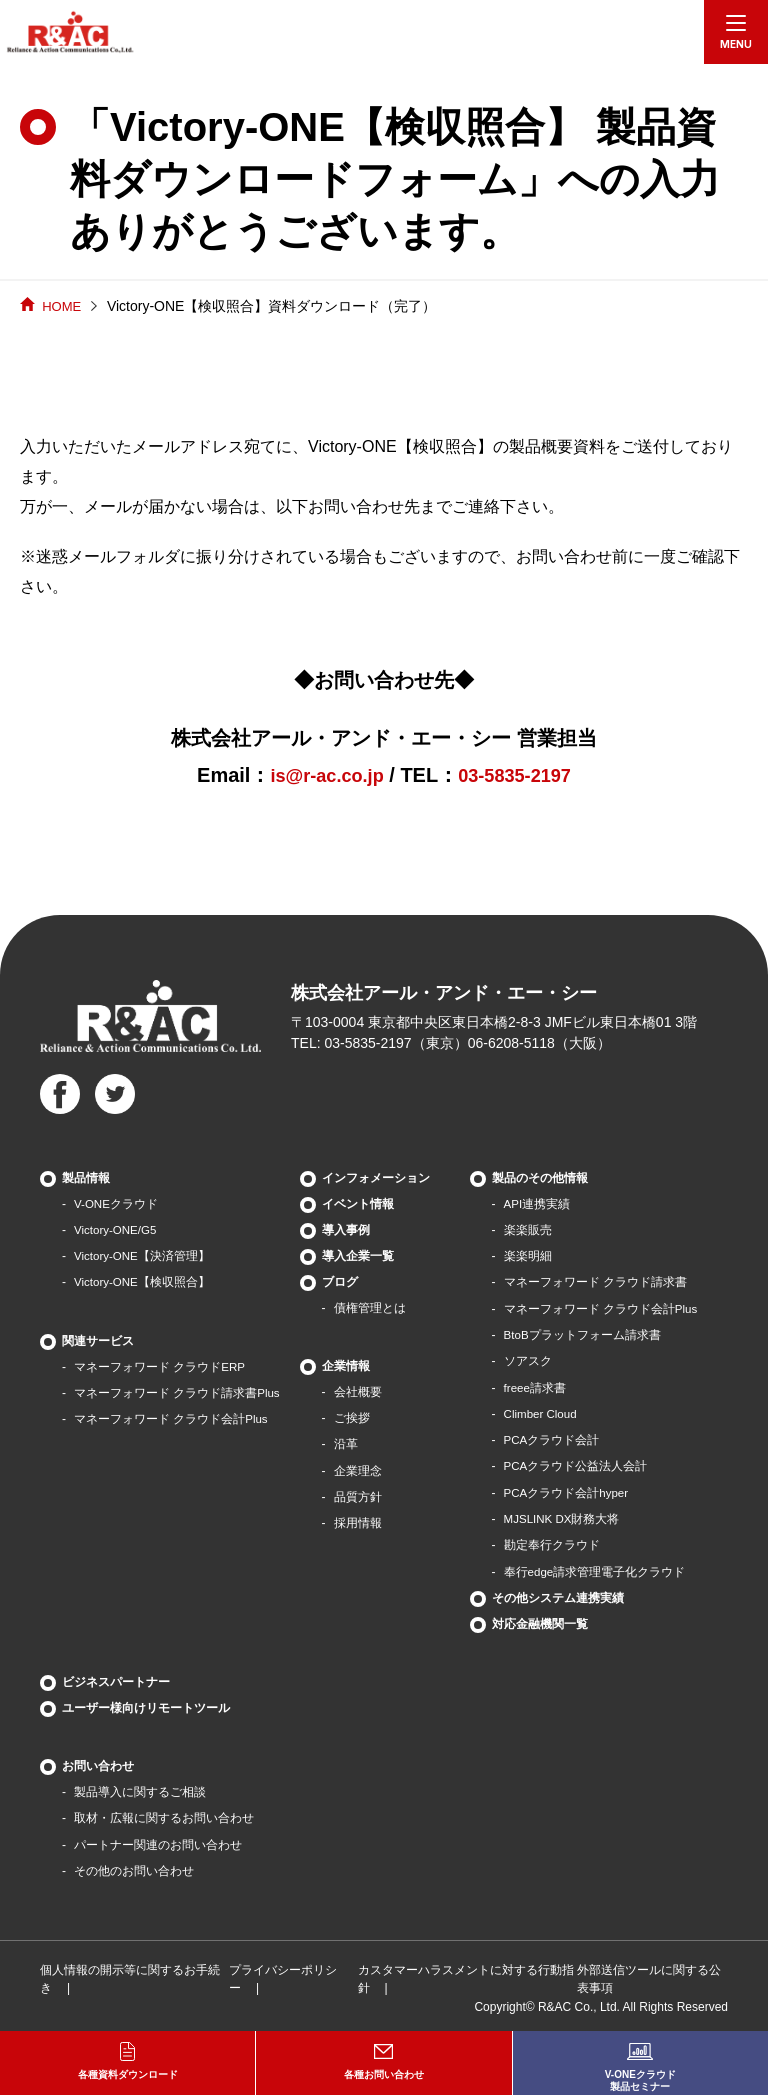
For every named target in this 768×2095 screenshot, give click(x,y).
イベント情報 (359, 1204)
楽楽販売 (529, 1230)
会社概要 (359, 1392)
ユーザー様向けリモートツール (146, 1704)
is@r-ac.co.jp (321, 775)
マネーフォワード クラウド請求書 (596, 1282)
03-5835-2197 (520, 775)
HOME (63, 306)
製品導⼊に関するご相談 (140, 1788)
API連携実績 (538, 1204)
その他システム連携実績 (559, 1594)
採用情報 (359, 1522)
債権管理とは (371, 1308)
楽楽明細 (529, 1256)
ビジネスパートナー (116, 1678)
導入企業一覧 (359, 1256)
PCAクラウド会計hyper (568, 1490)
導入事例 (347, 1230)
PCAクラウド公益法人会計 (577, 1464)
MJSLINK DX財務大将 (564, 1516)
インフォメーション (377, 1178)
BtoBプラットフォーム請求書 (584, 1334)
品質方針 (359, 1496)
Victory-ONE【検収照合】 (143, 1282)
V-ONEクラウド (116, 1204)
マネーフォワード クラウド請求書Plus (177, 1392)
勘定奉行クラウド (553, 1542)
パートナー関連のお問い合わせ (158, 1840)
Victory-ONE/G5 (117, 1230)
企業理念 (359, 1470)
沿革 (347, 1444)
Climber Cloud (543, 1412)
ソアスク (529, 1360)
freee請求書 (536, 1386)
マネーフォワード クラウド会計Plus (171, 1418)
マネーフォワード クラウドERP (160, 1366)
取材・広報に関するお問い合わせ (164, 1814)
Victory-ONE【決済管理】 (143, 1256)
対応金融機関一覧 (541, 1620)
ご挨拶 (353, 1418)
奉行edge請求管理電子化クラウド (596, 1568)
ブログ (341, 1282)
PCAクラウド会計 (553, 1438)
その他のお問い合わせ (134, 1866)
